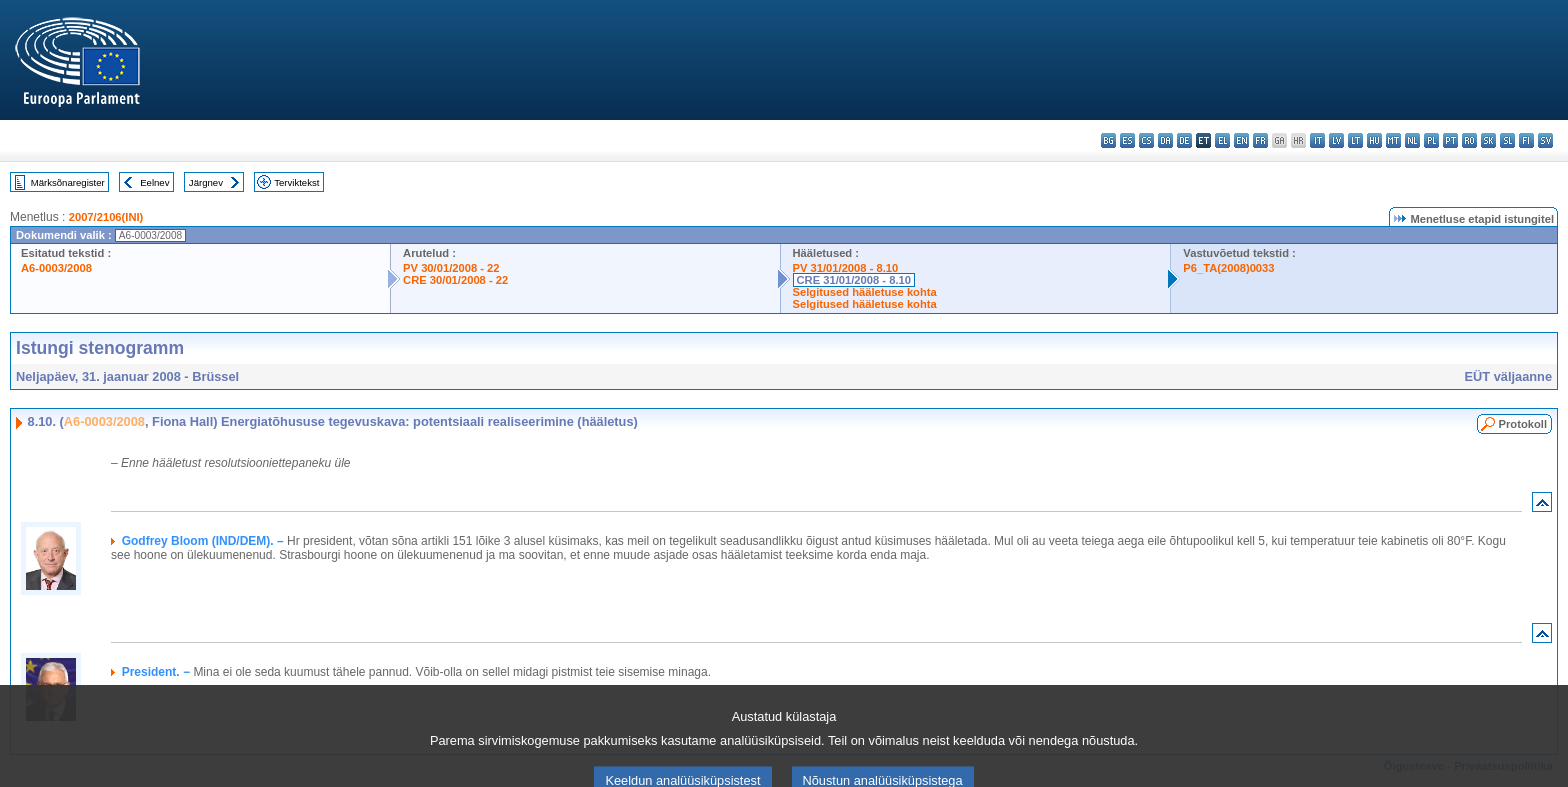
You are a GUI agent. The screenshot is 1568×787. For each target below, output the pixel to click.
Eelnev (154, 182)
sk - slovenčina (1488, 140)
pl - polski (1431, 140)
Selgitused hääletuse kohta (865, 292)
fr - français (1260, 140)
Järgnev (206, 182)
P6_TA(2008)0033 (1228, 268)
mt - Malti (1393, 140)
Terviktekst (296, 182)
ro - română (1469, 140)
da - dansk (1165, 140)
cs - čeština (1146, 140)
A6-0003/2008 (56, 268)
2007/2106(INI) (106, 217)
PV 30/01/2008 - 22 (451, 268)
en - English (1241, 140)
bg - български (1108, 140)
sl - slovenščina (1507, 140)
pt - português (1450, 140)
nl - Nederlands (1412, 140)
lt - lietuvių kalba (1355, 140)
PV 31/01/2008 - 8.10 (846, 268)
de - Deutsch (1184, 140)
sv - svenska (1545, 140)
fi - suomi (1526, 140)
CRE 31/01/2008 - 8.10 (854, 280)
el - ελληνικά (1222, 140)
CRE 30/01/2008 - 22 (455, 280)
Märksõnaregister (68, 182)
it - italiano (1317, 140)
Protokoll (1523, 424)
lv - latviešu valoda (1336, 140)
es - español (1127, 140)
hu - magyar (1374, 140)
